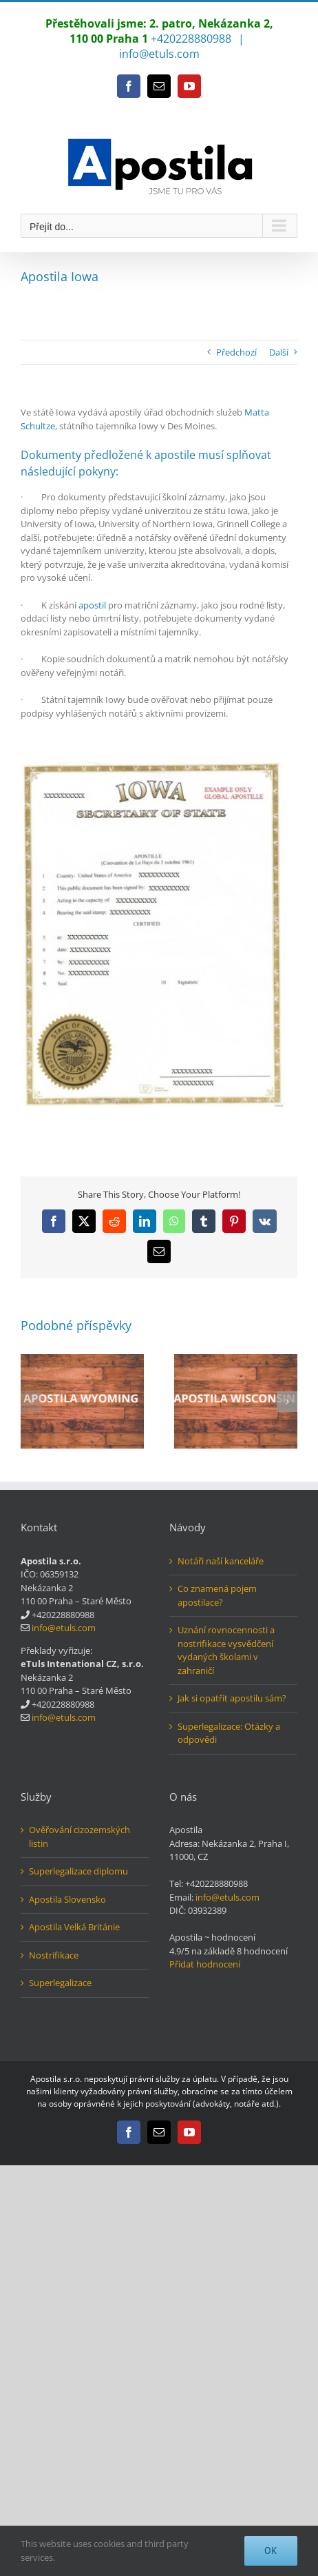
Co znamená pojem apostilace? (217, 1595)
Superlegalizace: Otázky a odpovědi (229, 1733)
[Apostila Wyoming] (82, 1360)
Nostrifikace (53, 1955)
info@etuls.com (159, 53)
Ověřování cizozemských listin (79, 1836)
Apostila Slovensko (67, 1899)
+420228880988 (191, 38)
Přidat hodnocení (204, 1964)
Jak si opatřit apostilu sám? (232, 1698)
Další (278, 352)
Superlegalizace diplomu (78, 1871)
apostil (92, 605)
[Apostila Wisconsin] (235, 1360)
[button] (31, 1401)
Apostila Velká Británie (74, 1927)
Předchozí (236, 352)
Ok (270, 2550)
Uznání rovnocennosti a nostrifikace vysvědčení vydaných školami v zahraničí (226, 1650)
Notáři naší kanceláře (221, 1561)
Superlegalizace (60, 1982)
